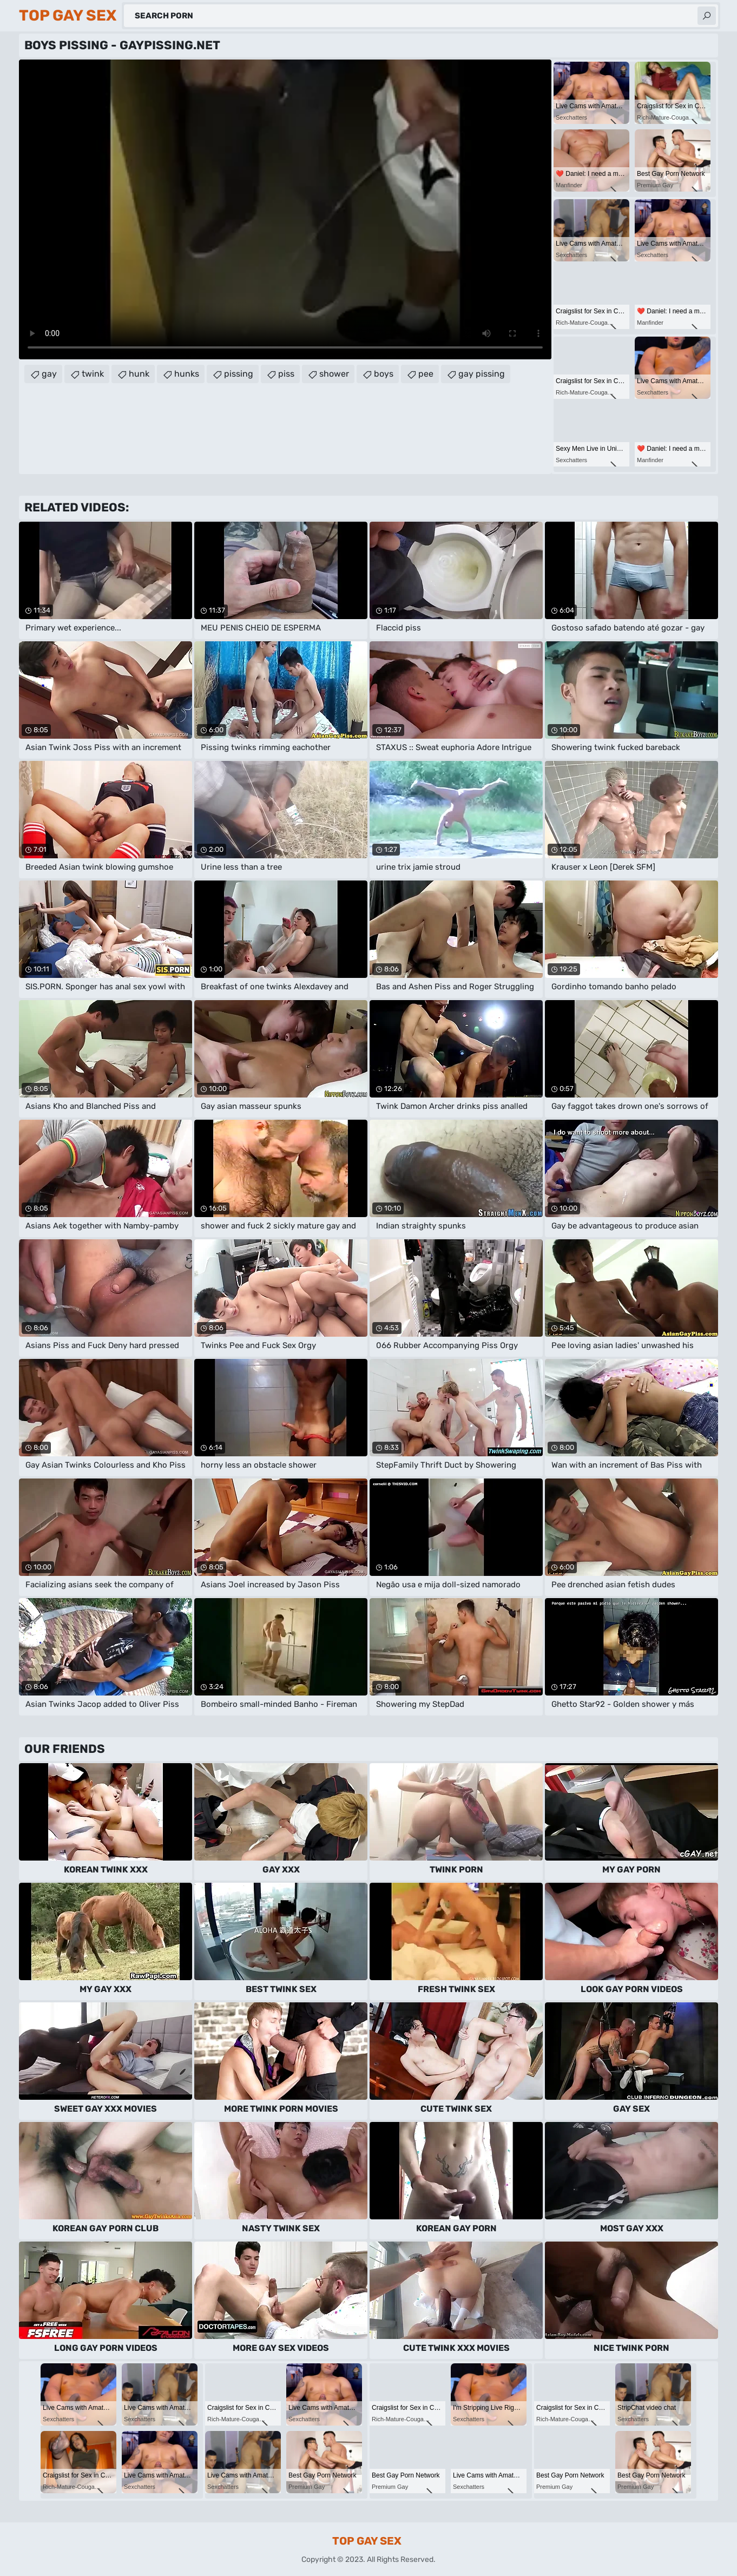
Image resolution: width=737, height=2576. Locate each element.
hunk (139, 374)
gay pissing (481, 374)
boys (383, 374)
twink (93, 374)
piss (286, 374)
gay (49, 374)
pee (425, 374)
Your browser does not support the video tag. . (285, 209)
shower (334, 374)
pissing (238, 374)
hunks (186, 374)
